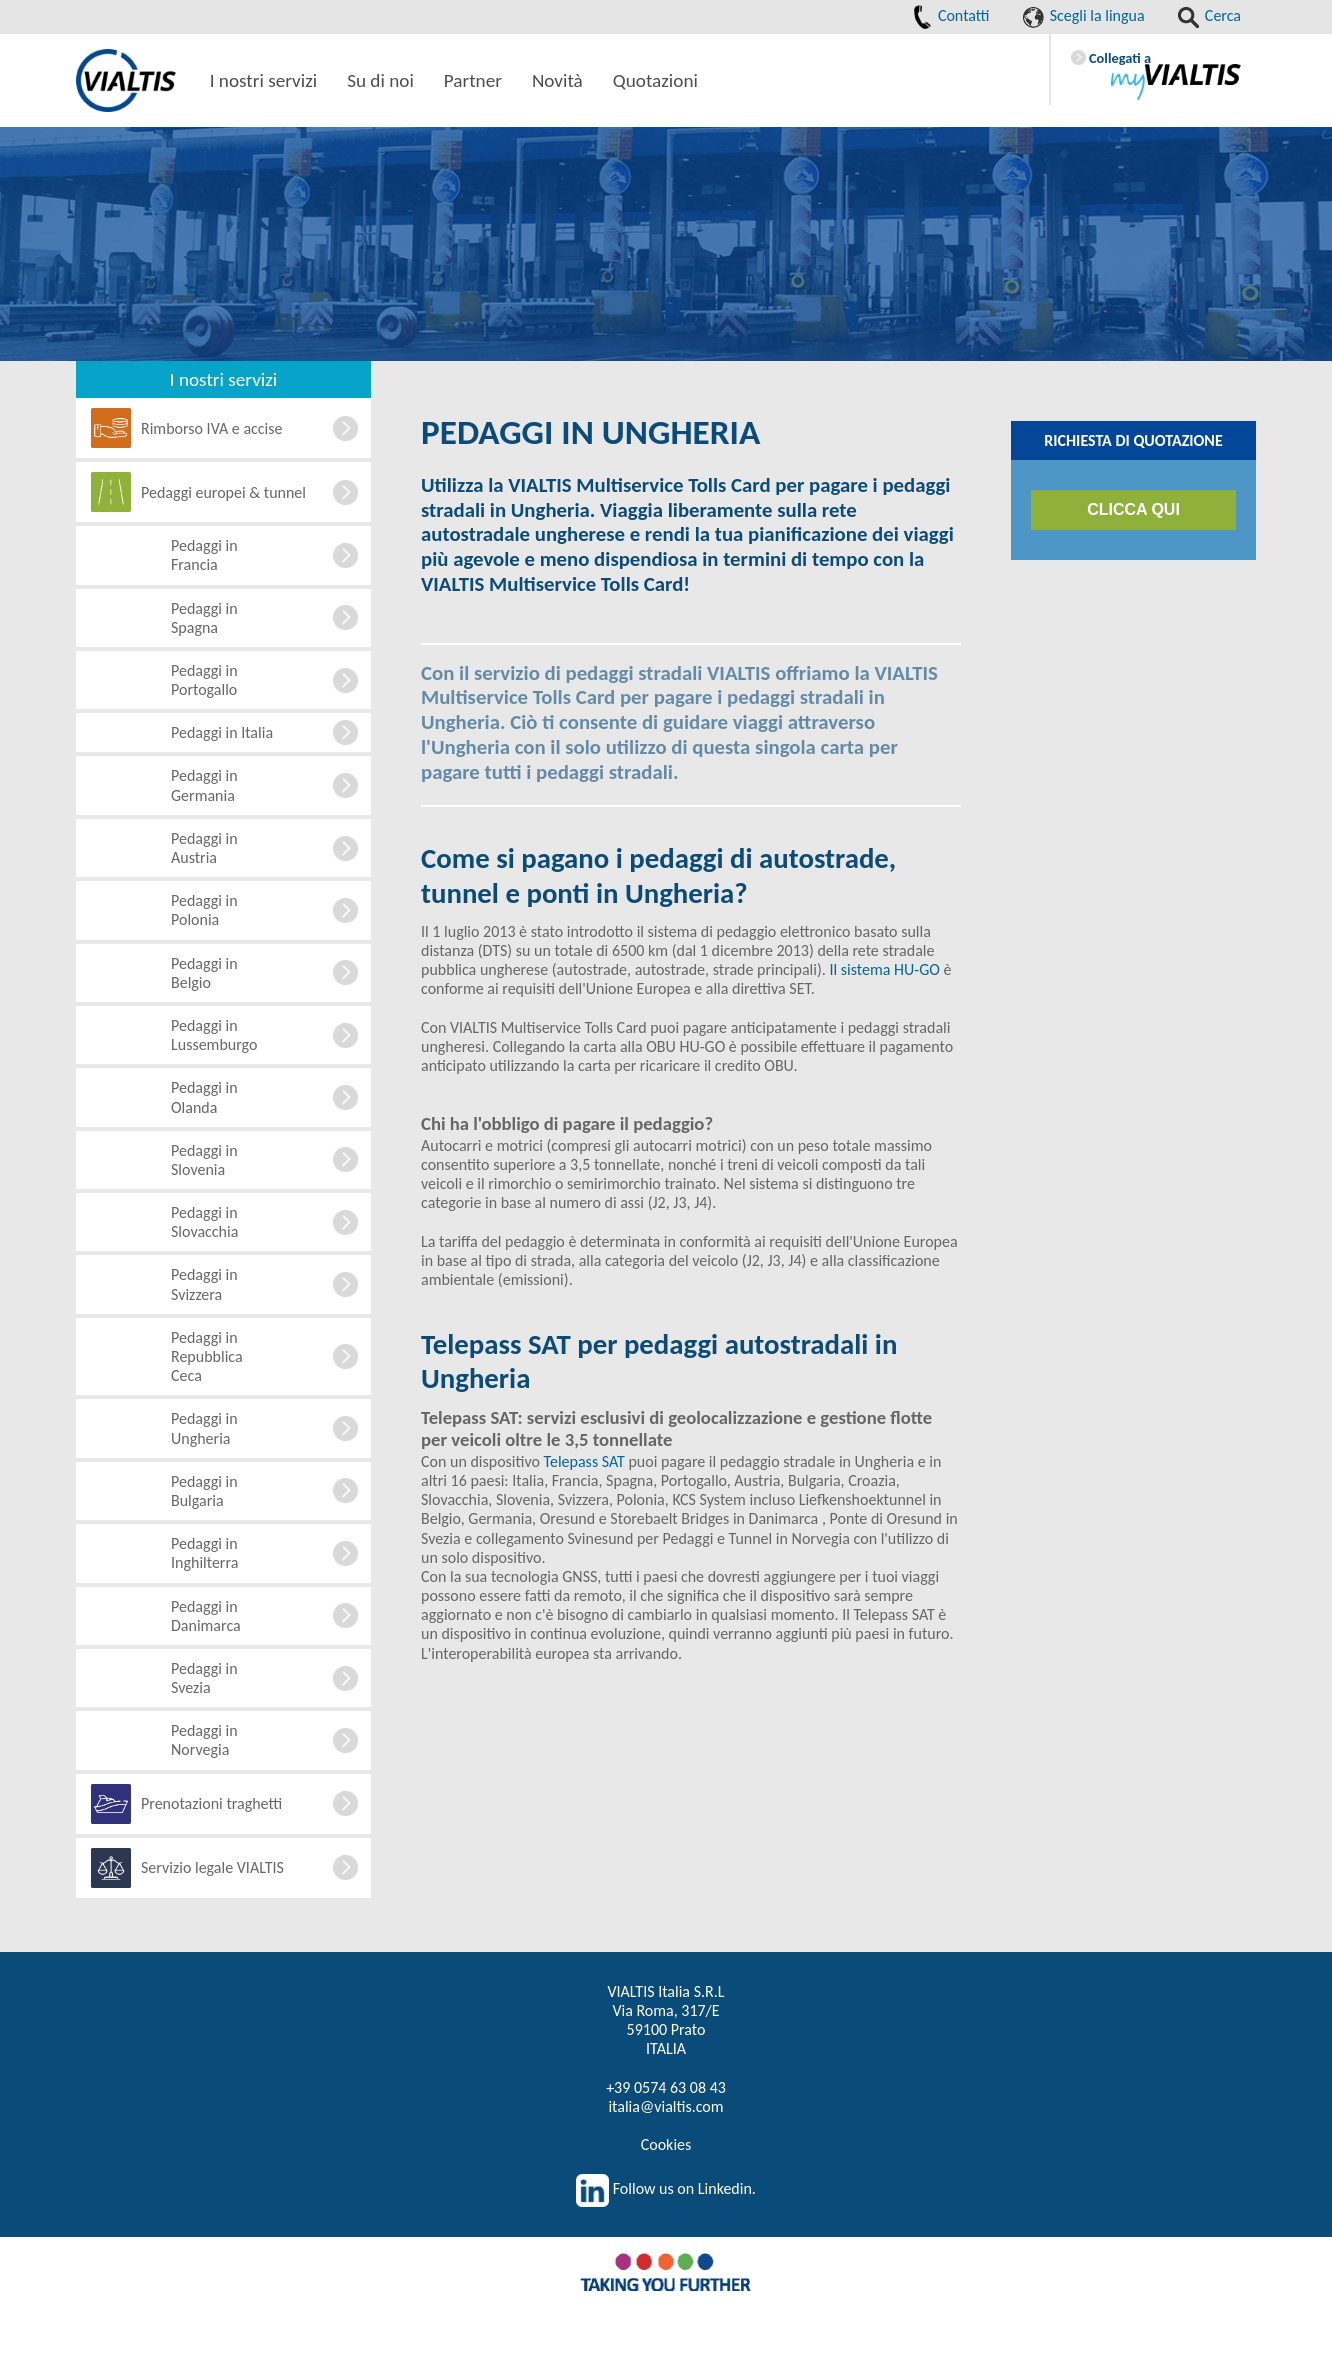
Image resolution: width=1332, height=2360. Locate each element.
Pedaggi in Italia (222, 732)
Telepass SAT (584, 1461)
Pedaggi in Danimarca (206, 1616)
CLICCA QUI (1133, 509)
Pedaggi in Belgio (204, 973)
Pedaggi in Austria (204, 848)
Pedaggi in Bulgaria (204, 1491)
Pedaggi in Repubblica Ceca (207, 1356)
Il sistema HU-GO (884, 969)
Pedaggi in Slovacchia (204, 1222)
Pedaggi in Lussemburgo (214, 1035)
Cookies (666, 2144)
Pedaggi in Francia (204, 555)
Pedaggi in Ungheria (204, 1428)
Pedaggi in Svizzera (204, 1284)
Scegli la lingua (1084, 15)
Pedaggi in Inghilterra (204, 1553)
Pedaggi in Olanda (204, 1097)
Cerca (1209, 15)
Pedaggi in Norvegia (204, 1740)
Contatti (951, 15)
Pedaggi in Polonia (204, 910)
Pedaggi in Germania (204, 785)
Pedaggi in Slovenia (204, 1160)
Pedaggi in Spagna (204, 618)
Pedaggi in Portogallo (204, 680)
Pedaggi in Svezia (204, 1678)
